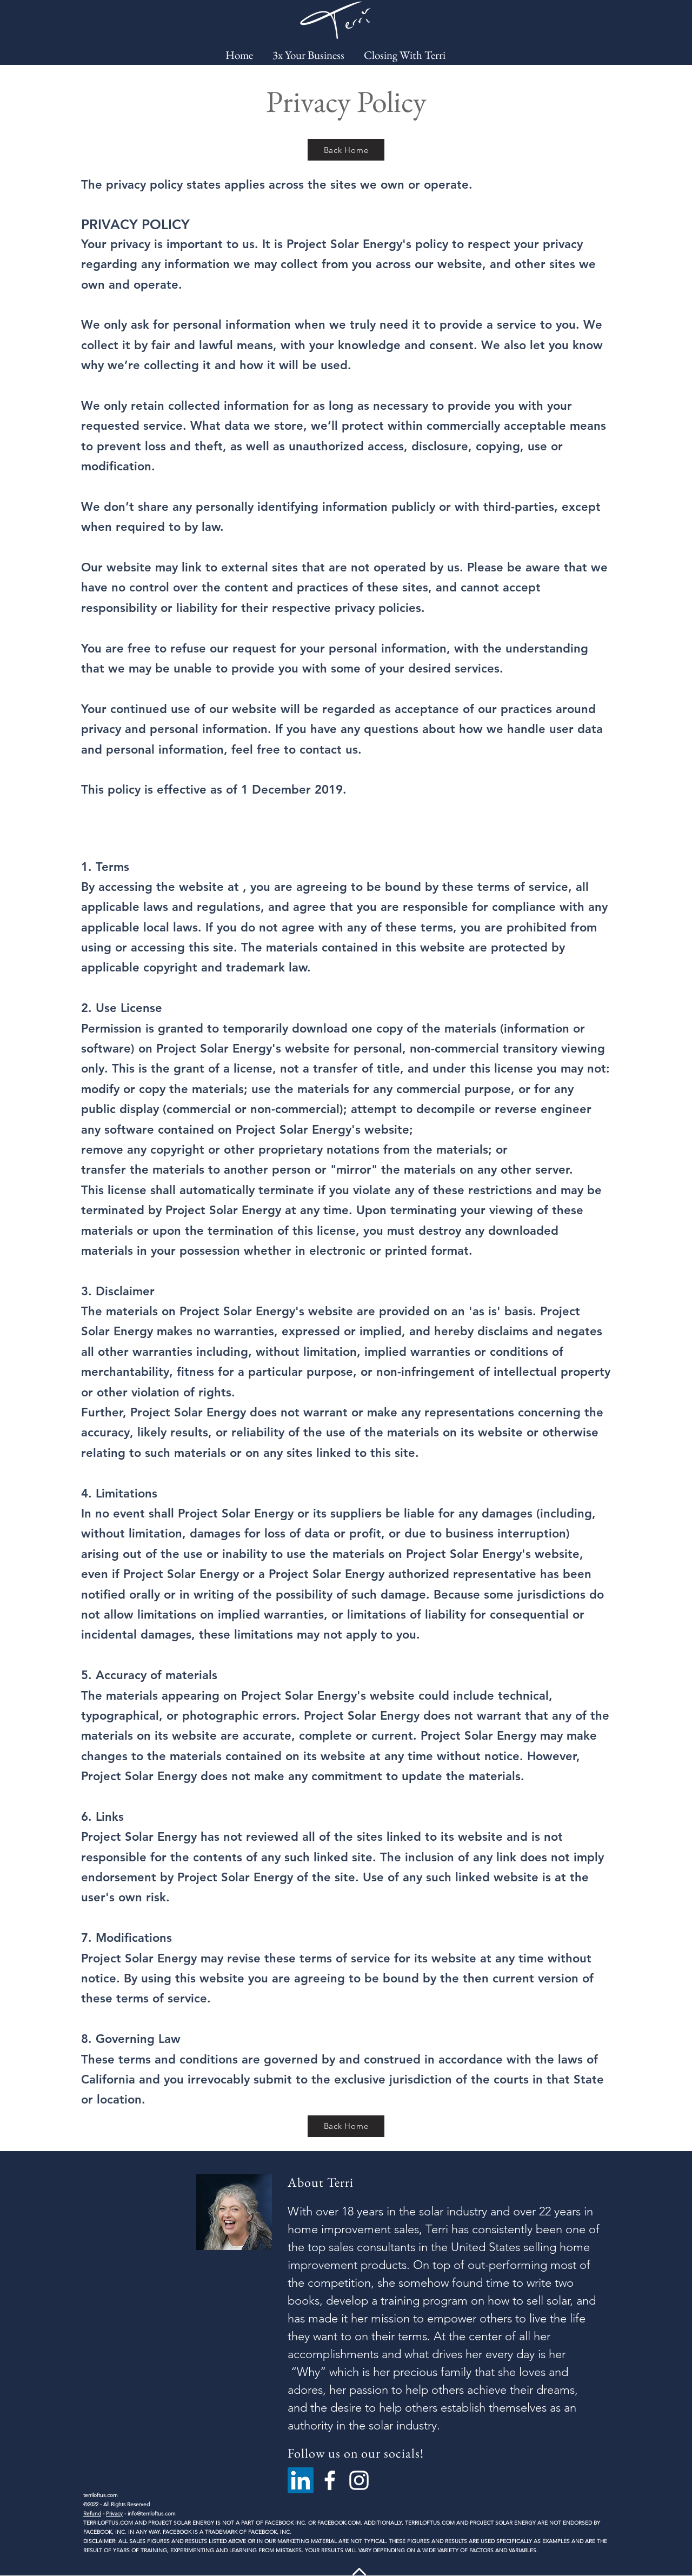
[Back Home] (346, 150)
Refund (92, 2513)
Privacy (114, 2513)
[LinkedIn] (301, 2480)
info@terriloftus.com (152, 2513)
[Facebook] (330, 2480)
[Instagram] (359, 2480)
